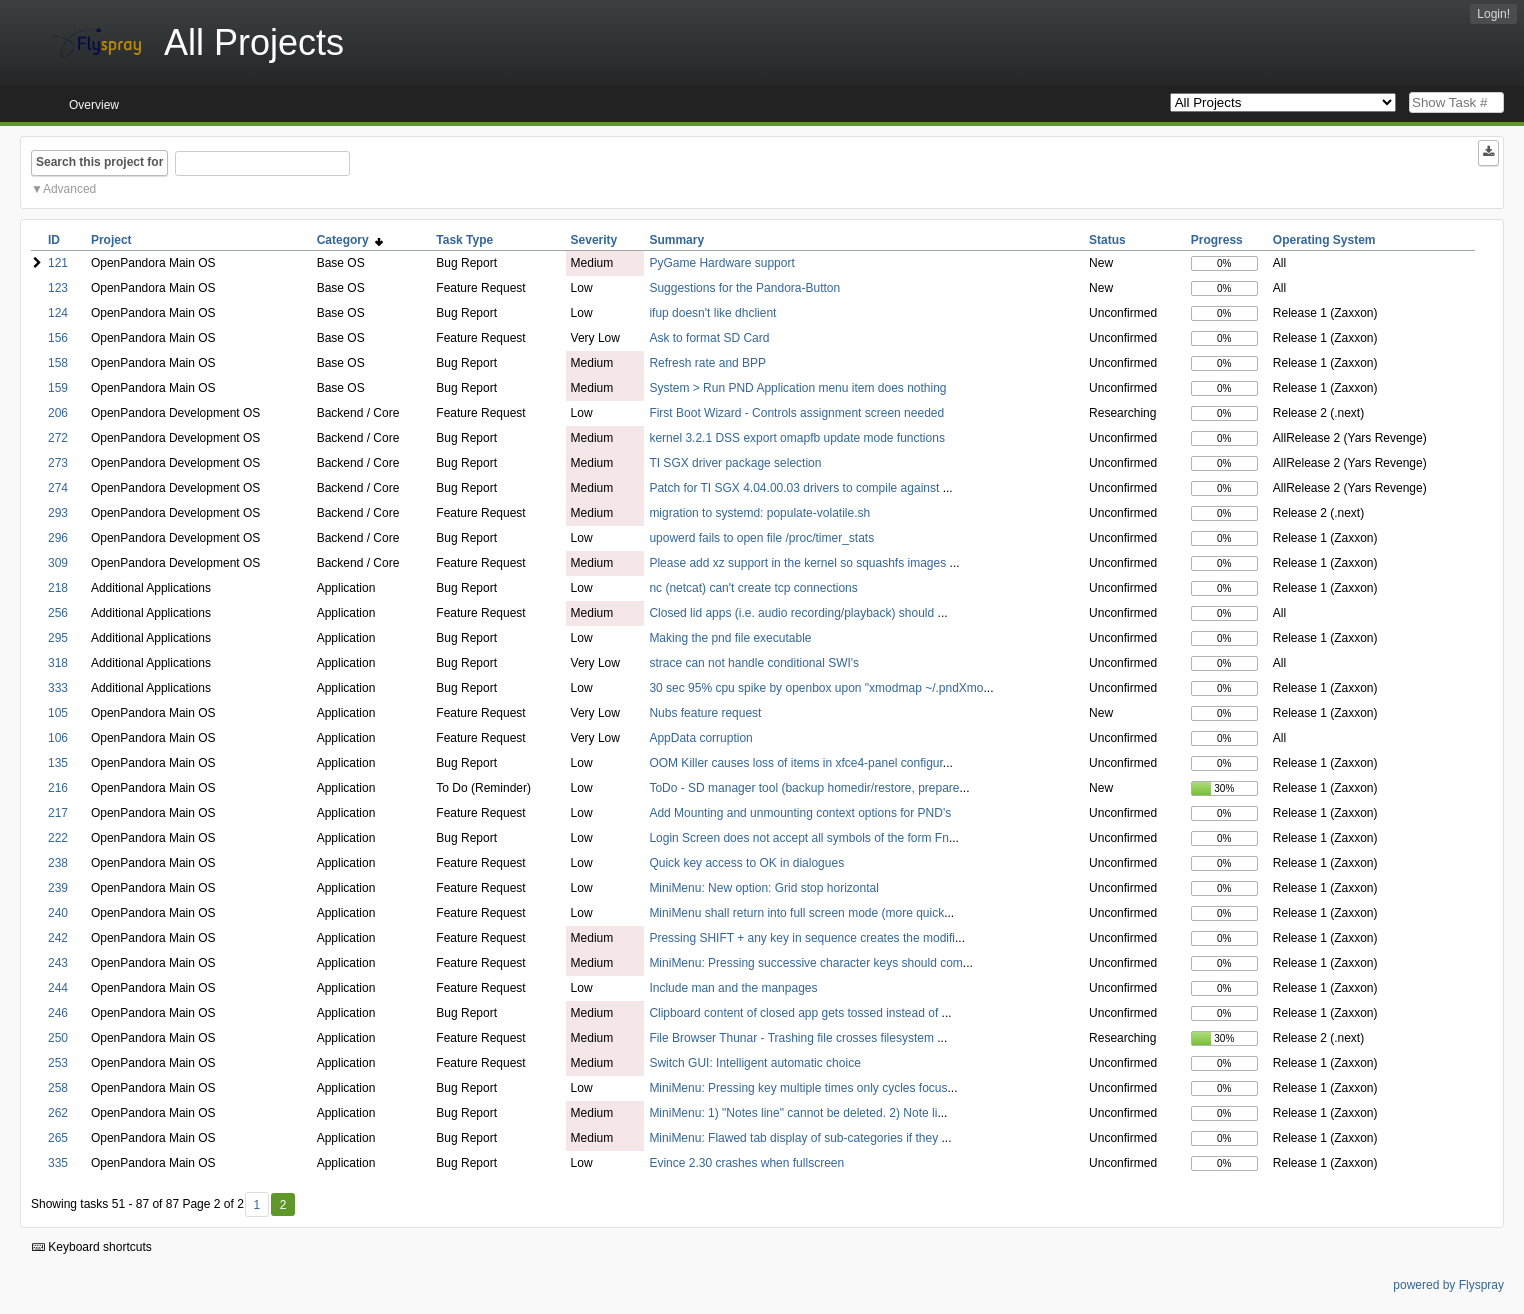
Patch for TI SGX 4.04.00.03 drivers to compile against (795, 488)
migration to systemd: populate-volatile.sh (759, 513)
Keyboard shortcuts (92, 1247)
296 (58, 538)
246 (58, 1013)
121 (58, 263)
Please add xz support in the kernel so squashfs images (799, 563)
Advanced (69, 189)
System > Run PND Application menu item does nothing (797, 388)
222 (58, 838)
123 (58, 288)
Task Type (464, 240)
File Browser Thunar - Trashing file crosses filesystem (793, 1038)
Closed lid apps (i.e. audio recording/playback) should (793, 613)
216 (58, 788)
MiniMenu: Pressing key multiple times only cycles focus (798, 1088)
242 (58, 938)
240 (58, 913)
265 (58, 1138)
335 (58, 1163)
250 (58, 1038)
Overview (94, 105)
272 (58, 438)
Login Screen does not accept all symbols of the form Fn (799, 838)
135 (58, 763)
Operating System (1324, 240)
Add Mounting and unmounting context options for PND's (800, 813)
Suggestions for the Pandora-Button (744, 288)
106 (58, 738)
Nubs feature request (705, 713)
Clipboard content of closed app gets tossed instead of (795, 1013)
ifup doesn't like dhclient (712, 313)
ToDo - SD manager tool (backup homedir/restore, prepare (804, 788)
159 (58, 388)
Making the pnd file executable (730, 638)
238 (58, 863)
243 (58, 963)
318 (58, 663)
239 (58, 888)
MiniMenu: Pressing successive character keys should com (805, 963)
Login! (1493, 14)
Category (350, 240)
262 (58, 1113)
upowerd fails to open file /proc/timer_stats (761, 538)
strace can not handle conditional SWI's (754, 663)
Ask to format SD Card (709, 338)
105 (58, 713)
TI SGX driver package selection (735, 463)
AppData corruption (700, 738)
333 (58, 688)
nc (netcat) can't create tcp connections (753, 588)
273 (58, 463)
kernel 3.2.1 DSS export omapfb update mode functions (797, 438)
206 (58, 413)
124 (58, 313)
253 (58, 1063)
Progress (1217, 240)
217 (58, 813)
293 (58, 513)
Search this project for (99, 162)
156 (58, 338)
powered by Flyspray (1448, 1285)
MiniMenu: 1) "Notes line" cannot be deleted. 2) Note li (793, 1113)
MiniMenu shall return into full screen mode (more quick (796, 913)
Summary (676, 240)
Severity (594, 240)
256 (58, 613)
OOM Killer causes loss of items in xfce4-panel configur (795, 763)
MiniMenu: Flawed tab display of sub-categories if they (795, 1138)
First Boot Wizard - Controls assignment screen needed (796, 413)
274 (58, 488)
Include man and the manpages (733, 988)
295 (58, 638)
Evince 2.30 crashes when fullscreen (746, 1163)
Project (111, 240)
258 (58, 1088)
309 (58, 563)
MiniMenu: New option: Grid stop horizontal (763, 888)
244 (58, 988)
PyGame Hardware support (721, 263)
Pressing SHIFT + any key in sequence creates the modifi (802, 938)
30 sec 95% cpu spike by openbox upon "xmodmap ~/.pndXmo (816, 688)
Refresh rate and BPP (707, 363)
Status (1107, 240)
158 (58, 363)
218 (58, 588)
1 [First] (256, 1205)
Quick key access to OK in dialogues (746, 863)
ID (54, 240)
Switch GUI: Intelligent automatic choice (754, 1063)
